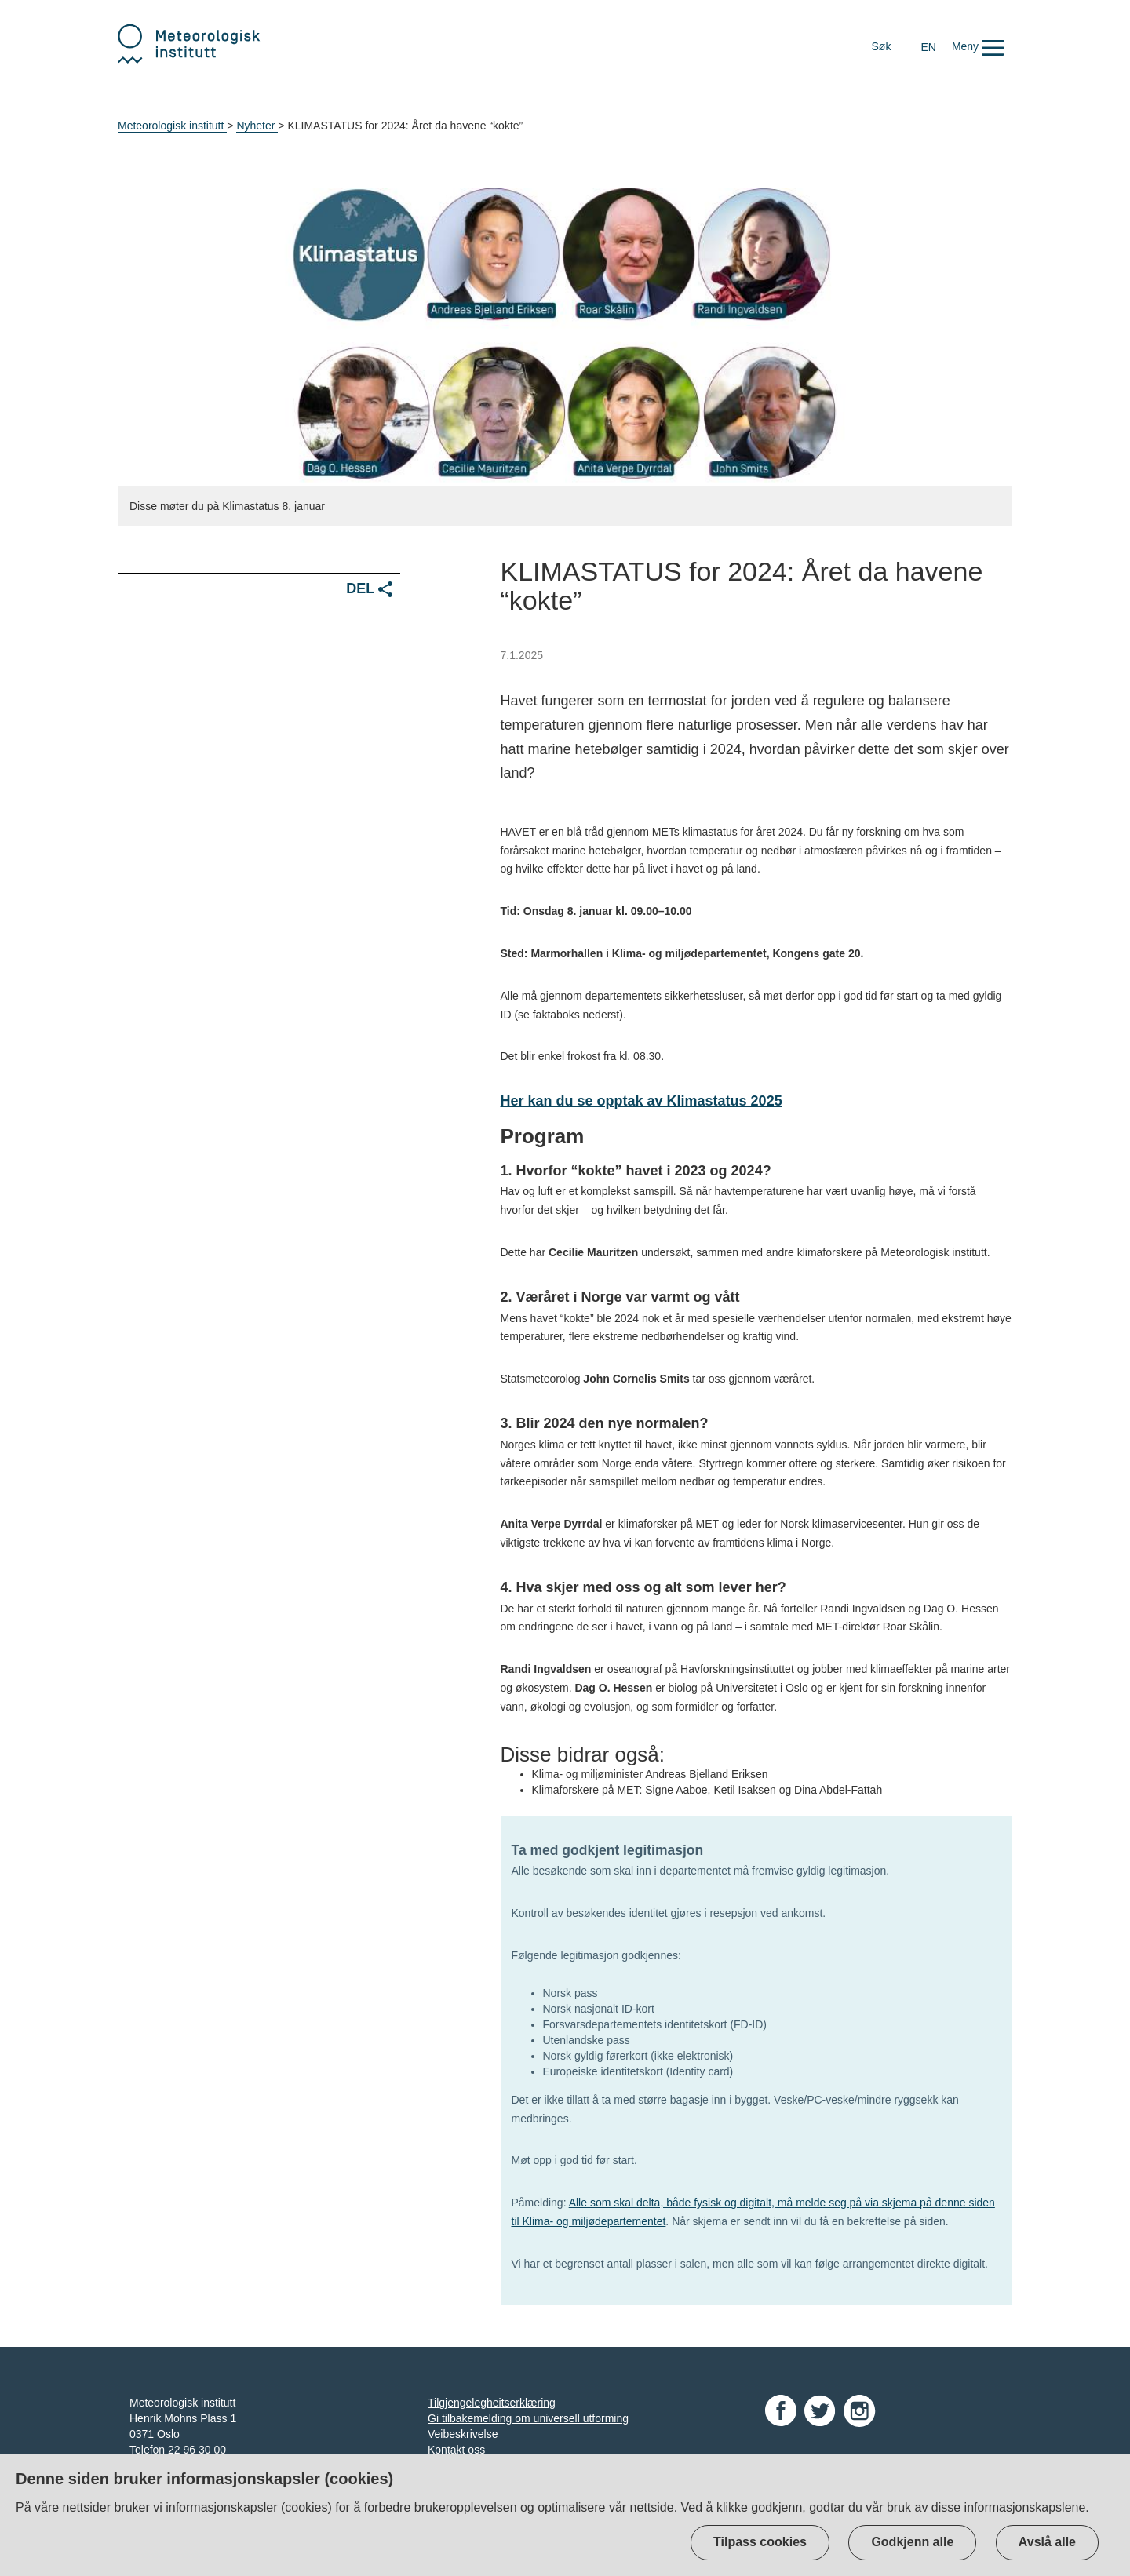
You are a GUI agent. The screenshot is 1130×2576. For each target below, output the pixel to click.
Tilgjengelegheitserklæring (492, 2402)
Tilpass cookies (760, 2542)
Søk (881, 46)
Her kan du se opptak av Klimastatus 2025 (641, 1101)
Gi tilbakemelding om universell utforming (528, 2418)
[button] (978, 46)
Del (369, 589)
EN (927, 47)
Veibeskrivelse (463, 2434)
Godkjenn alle (912, 2542)
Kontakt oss (456, 2449)
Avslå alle (1047, 2542)
